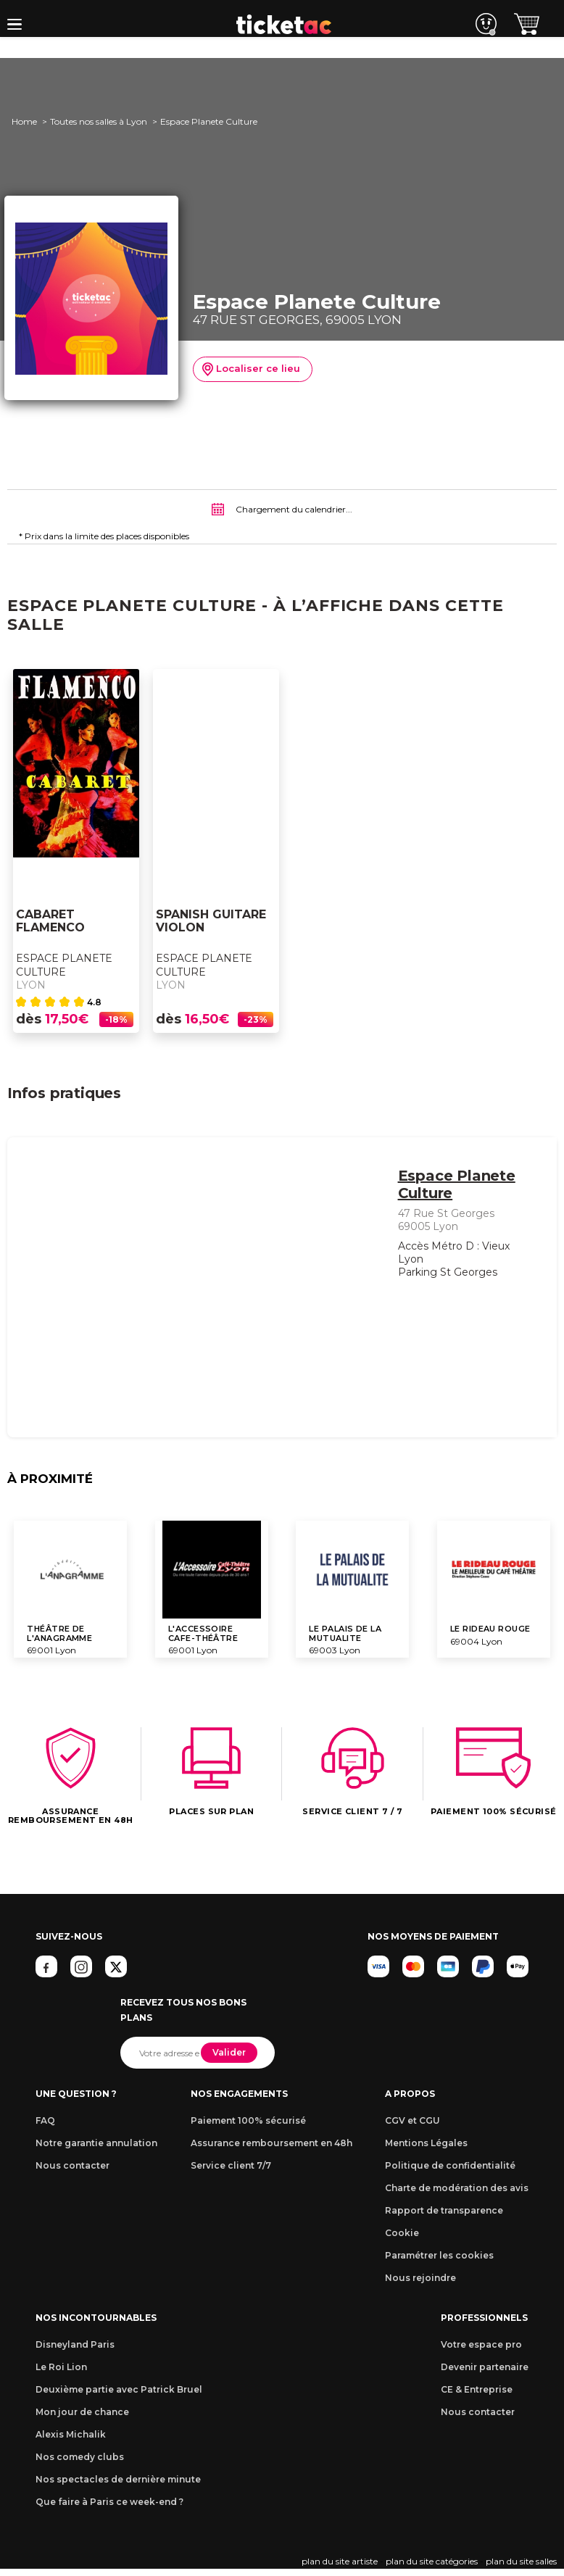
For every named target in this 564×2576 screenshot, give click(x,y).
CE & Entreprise (477, 2389)
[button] (14, 24)
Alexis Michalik (71, 2434)
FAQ (45, 2120)
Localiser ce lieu (251, 369)
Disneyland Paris (75, 2344)
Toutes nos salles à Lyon (98, 121)
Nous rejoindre (420, 2277)
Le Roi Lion (61, 2366)
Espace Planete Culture (64, 965)
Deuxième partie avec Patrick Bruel (119, 2389)
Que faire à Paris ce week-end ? (109, 2501)
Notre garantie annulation (96, 2142)
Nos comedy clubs (80, 2456)
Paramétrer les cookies (439, 2255)
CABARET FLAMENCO (50, 921)
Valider (229, 2052)
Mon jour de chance (82, 2411)
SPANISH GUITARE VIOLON (211, 921)
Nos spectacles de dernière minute (118, 2479)
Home (24, 121)
